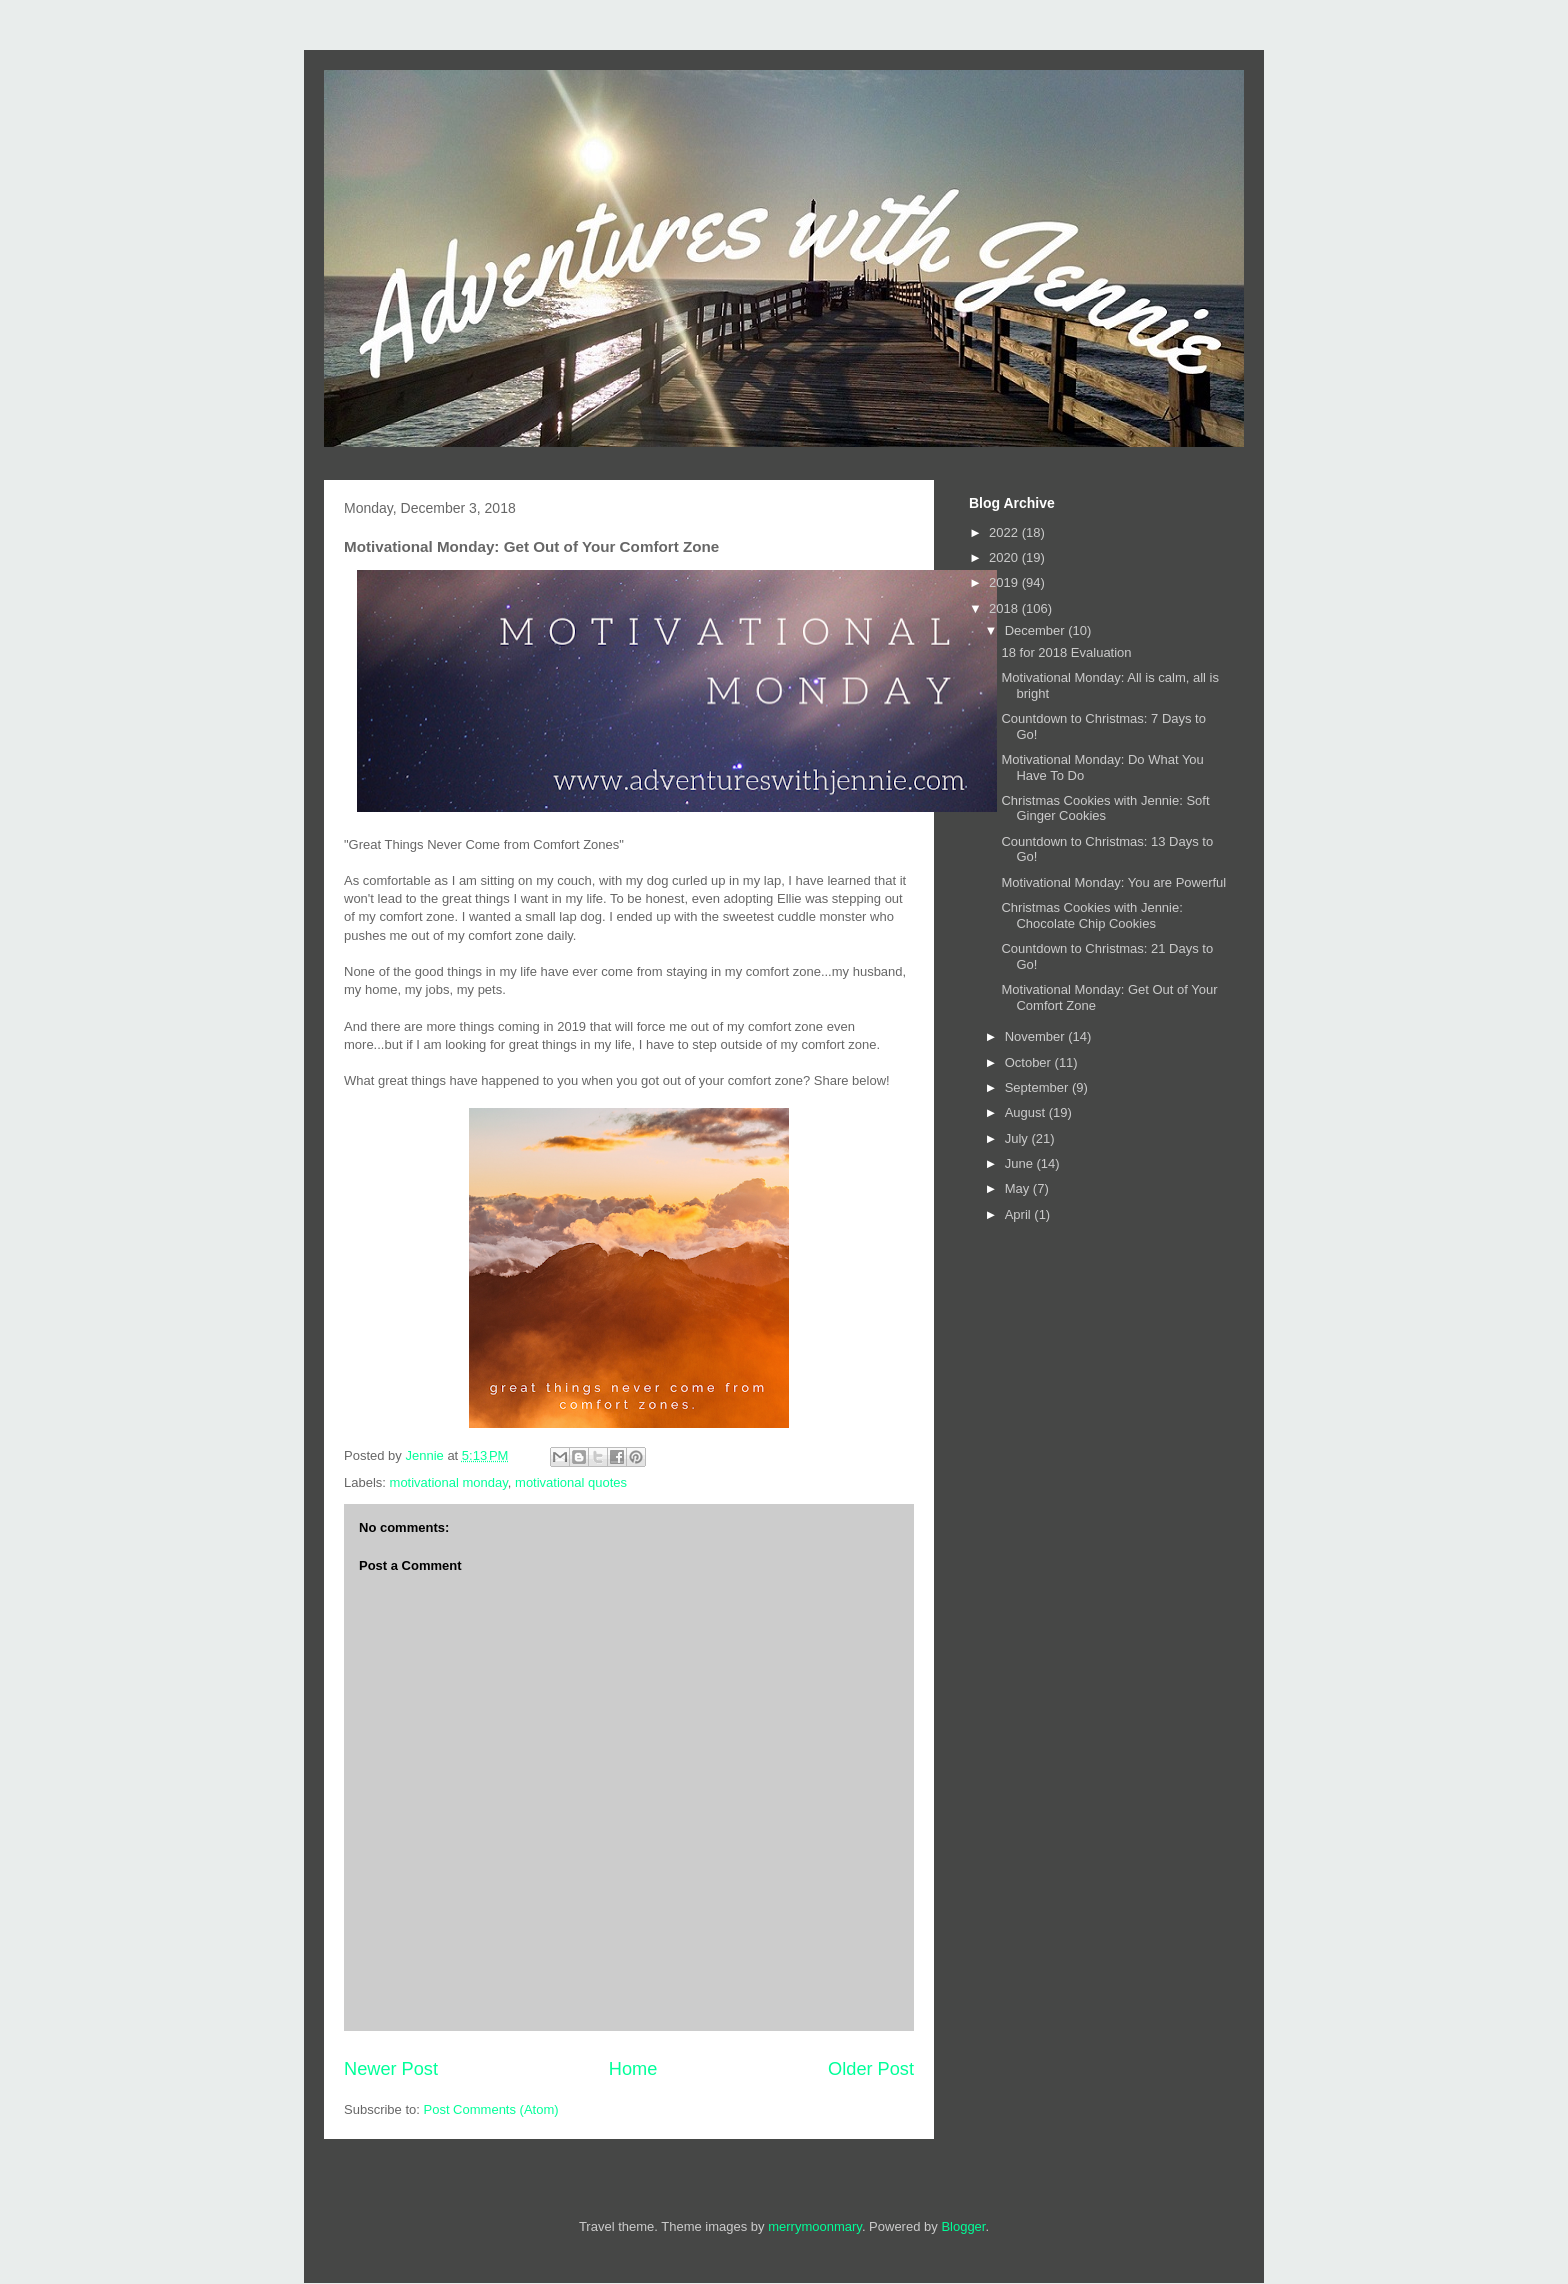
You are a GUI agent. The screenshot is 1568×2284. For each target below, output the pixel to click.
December (1037, 630)
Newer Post (391, 2069)
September (1038, 1087)
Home (633, 2069)
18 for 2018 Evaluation (1066, 652)
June (1021, 1163)
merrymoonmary (815, 2226)
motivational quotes (571, 1482)
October (1030, 1062)
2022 (1005, 532)
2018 (1005, 608)
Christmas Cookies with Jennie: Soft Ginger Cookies (1105, 808)
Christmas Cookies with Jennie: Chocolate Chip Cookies (1091, 915)
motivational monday (449, 1482)
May (1019, 1188)
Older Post (871, 2069)
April (1020, 1214)
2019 (1005, 582)
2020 (1005, 557)
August (1027, 1112)
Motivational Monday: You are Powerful (1113, 882)
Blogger (963, 2226)
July (1018, 1138)
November (1037, 1036)
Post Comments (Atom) (491, 2109)
